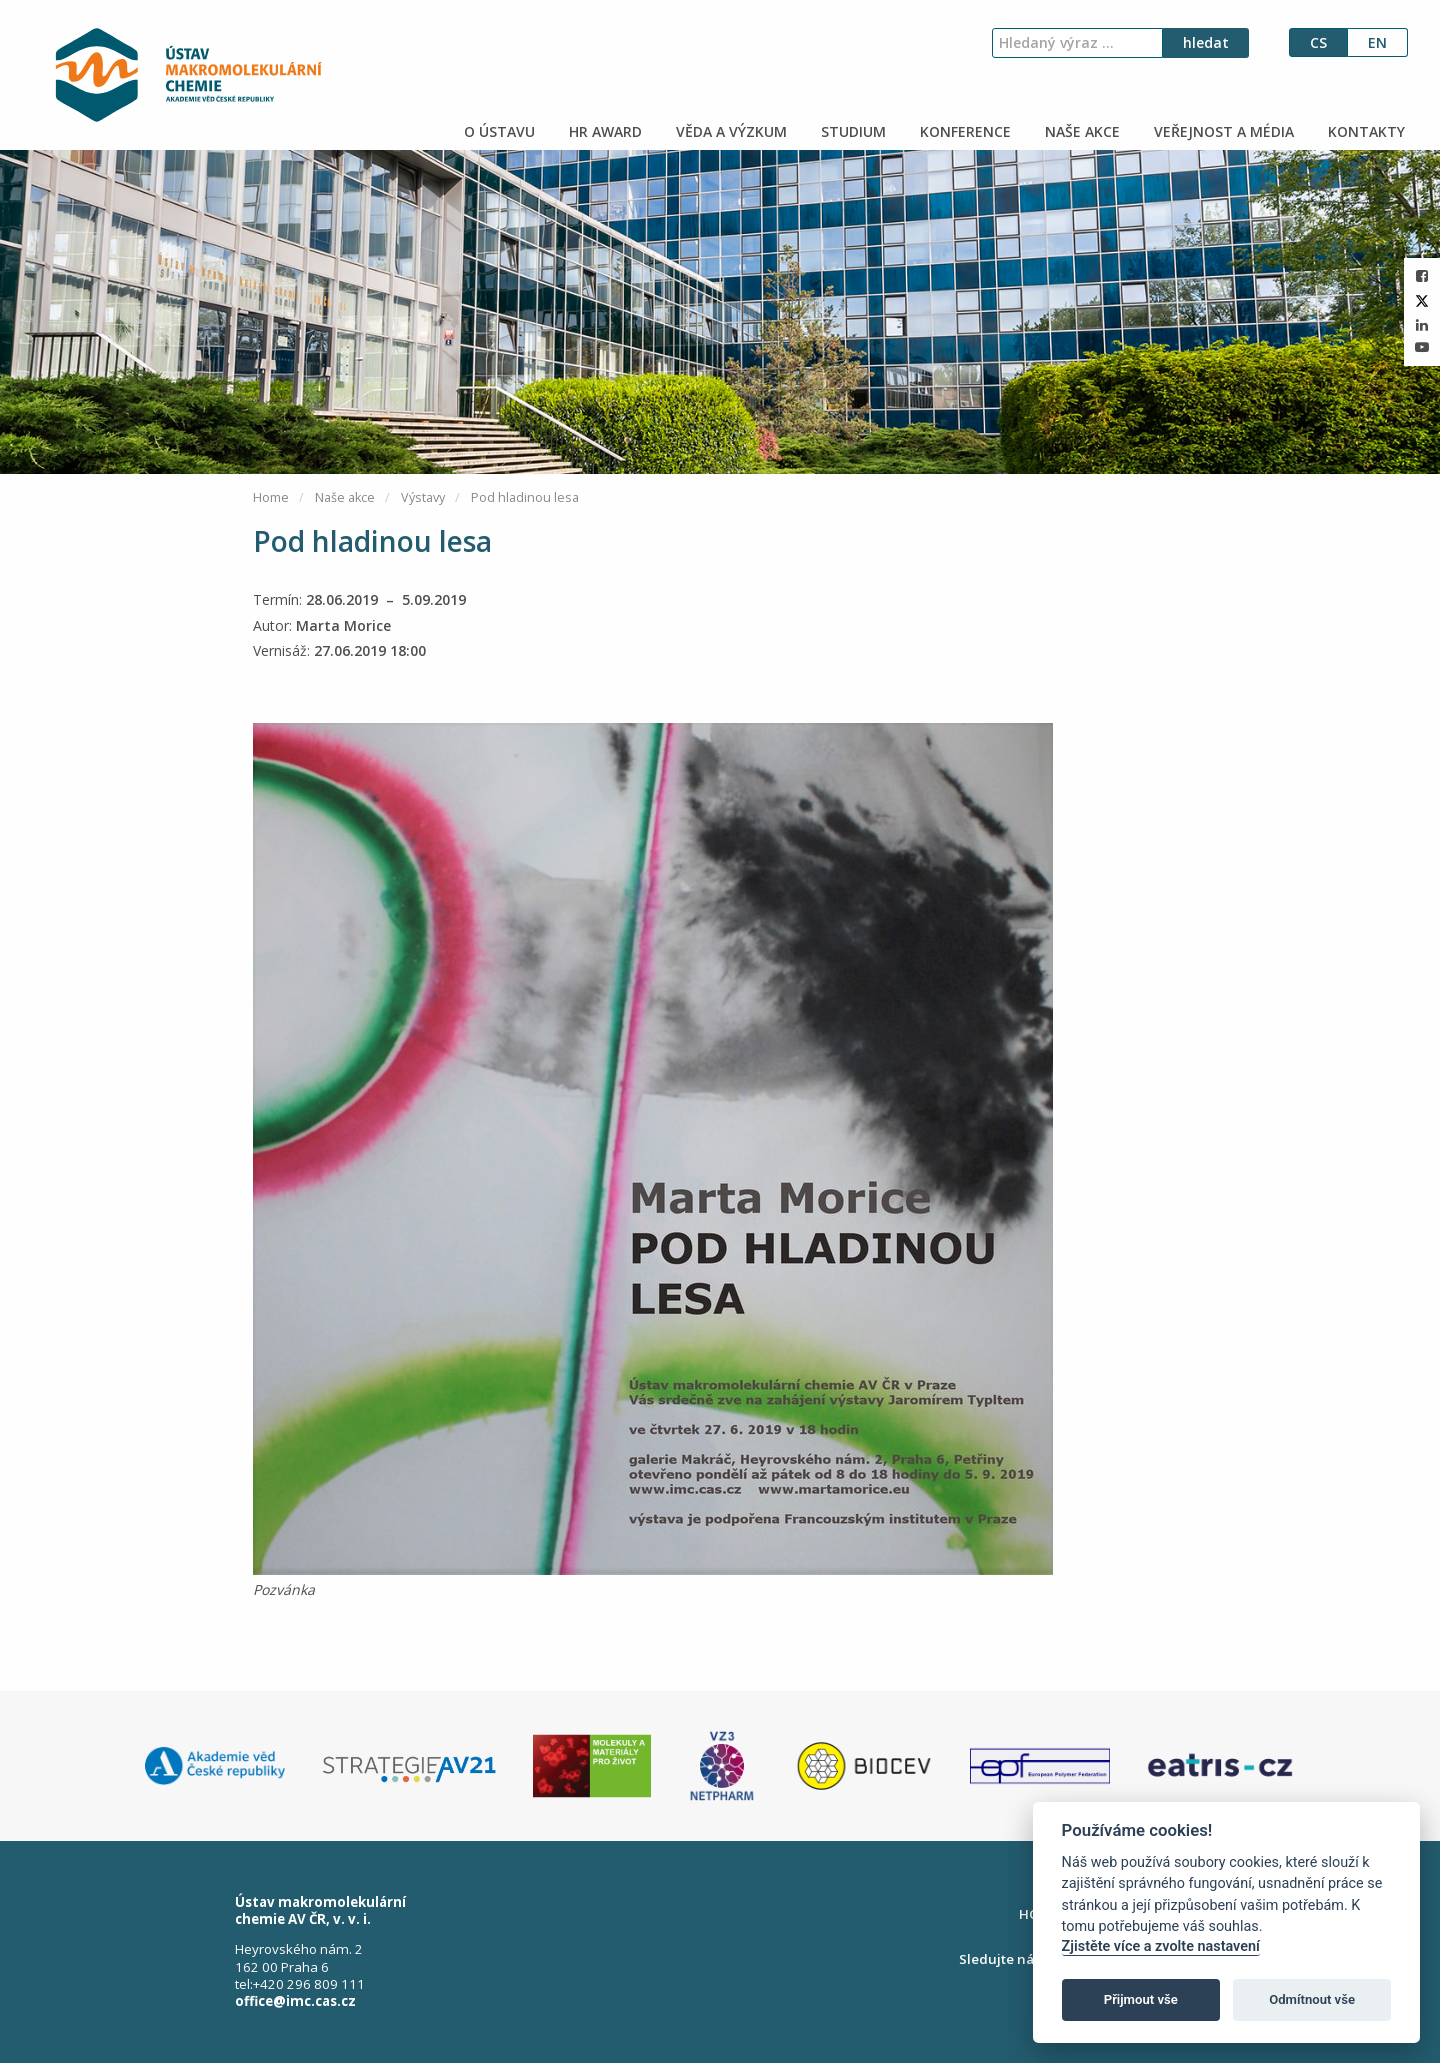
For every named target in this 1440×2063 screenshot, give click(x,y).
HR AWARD (603, 131)
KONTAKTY (1364, 131)
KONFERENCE (963, 131)
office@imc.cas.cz (295, 2001)
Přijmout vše (1141, 1999)
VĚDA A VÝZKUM (729, 131)
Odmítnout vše (1312, 1999)
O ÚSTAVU (497, 131)
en (1377, 42)
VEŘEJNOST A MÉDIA (1222, 131)
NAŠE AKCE (1080, 131)
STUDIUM (851, 131)
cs (1318, 42)
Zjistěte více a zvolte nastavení (1161, 1946)
